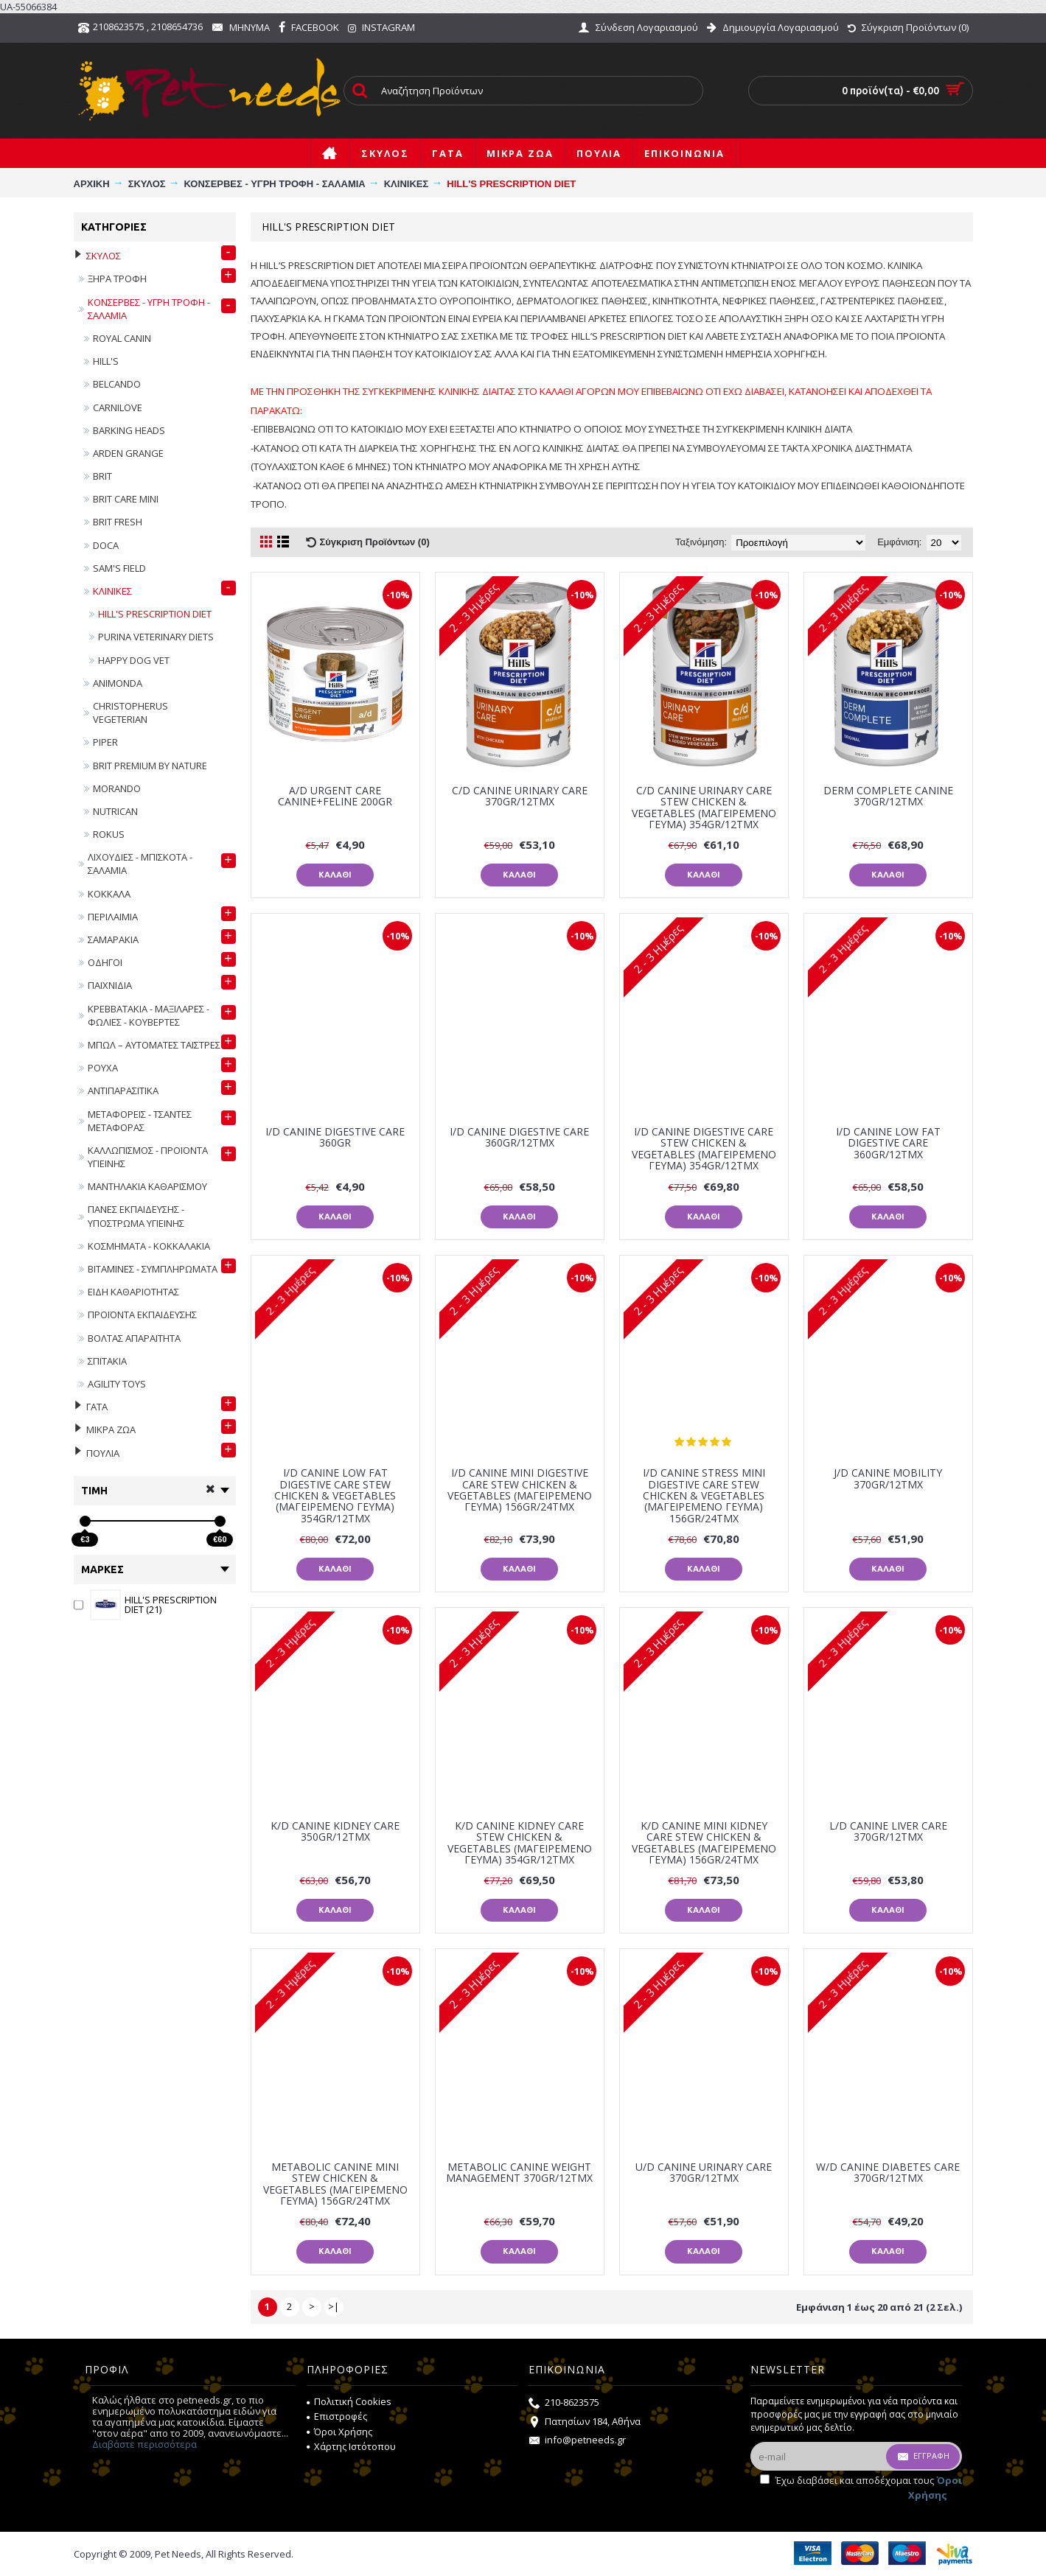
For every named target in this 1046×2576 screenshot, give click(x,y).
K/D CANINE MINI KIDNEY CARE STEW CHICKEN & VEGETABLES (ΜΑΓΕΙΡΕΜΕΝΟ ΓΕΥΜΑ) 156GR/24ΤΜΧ (704, 1842)
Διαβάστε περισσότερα (144, 2444)
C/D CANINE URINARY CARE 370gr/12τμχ (519, 795)
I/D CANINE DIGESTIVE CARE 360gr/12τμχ (519, 1136)
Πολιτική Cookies (349, 2401)
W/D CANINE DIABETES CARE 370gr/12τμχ (888, 2172)
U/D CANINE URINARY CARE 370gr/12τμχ (703, 2172)
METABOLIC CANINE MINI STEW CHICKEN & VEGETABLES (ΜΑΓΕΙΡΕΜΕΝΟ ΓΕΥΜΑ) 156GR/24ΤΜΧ (335, 2184)
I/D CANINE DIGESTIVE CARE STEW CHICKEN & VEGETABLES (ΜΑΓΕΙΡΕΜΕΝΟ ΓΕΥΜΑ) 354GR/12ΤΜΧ (704, 1148)
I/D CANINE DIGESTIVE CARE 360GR (335, 1136)
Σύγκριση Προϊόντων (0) (375, 541)
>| (333, 2306)
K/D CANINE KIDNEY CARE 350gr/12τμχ (335, 1831)
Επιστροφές (337, 2416)
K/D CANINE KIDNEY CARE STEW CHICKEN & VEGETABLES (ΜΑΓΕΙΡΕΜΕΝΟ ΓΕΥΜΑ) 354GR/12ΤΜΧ (519, 1842)
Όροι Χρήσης (339, 2431)
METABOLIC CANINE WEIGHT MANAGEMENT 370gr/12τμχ (519, 2172)
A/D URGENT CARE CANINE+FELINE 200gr (335, 795)
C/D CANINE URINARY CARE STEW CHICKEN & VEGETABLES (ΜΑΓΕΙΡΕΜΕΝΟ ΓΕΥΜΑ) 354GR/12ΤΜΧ (704, 807)
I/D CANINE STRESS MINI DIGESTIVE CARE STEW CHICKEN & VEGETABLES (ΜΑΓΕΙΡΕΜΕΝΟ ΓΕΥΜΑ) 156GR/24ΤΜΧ (704, 1495)
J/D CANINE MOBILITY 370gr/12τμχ (888, 1478)
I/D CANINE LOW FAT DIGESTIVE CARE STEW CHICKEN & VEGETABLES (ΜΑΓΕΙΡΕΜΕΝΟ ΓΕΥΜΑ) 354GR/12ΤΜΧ (335, 1495)
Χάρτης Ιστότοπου (351, 2446)
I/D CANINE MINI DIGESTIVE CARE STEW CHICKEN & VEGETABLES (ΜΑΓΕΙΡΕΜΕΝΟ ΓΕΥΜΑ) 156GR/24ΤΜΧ (519, 1489)
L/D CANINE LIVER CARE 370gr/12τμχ (888, 1831)
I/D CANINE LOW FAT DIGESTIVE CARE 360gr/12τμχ (888, 1142)
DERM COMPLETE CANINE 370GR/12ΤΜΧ (888, 795)
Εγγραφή (922, 2457)
